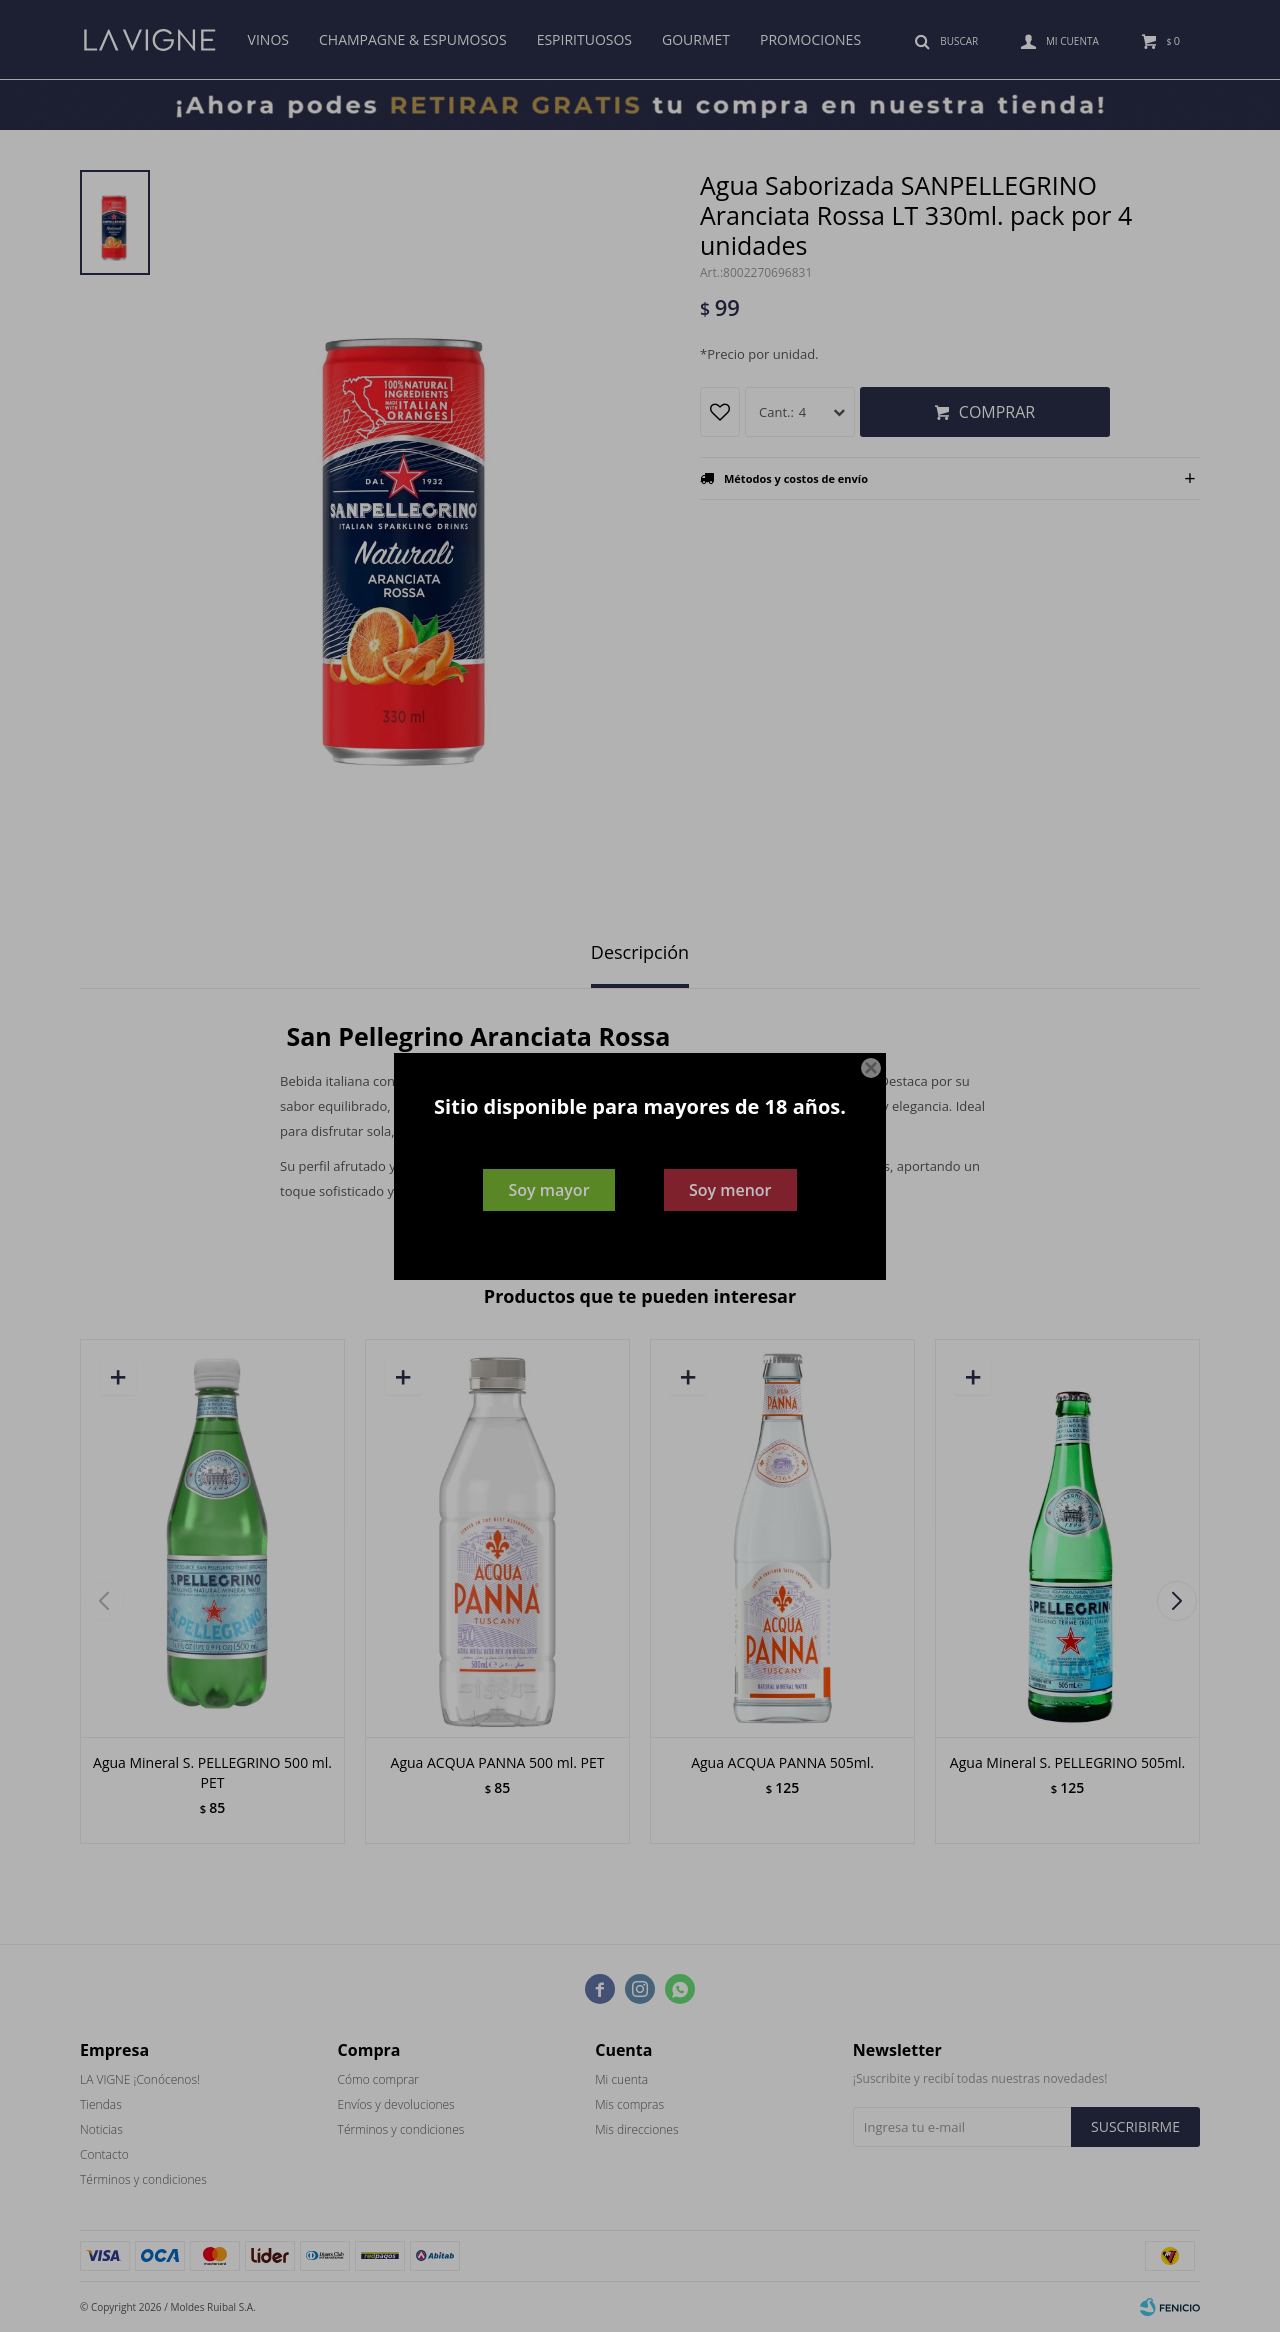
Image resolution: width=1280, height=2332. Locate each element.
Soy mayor (548, 1190)
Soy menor (730, 1190)
